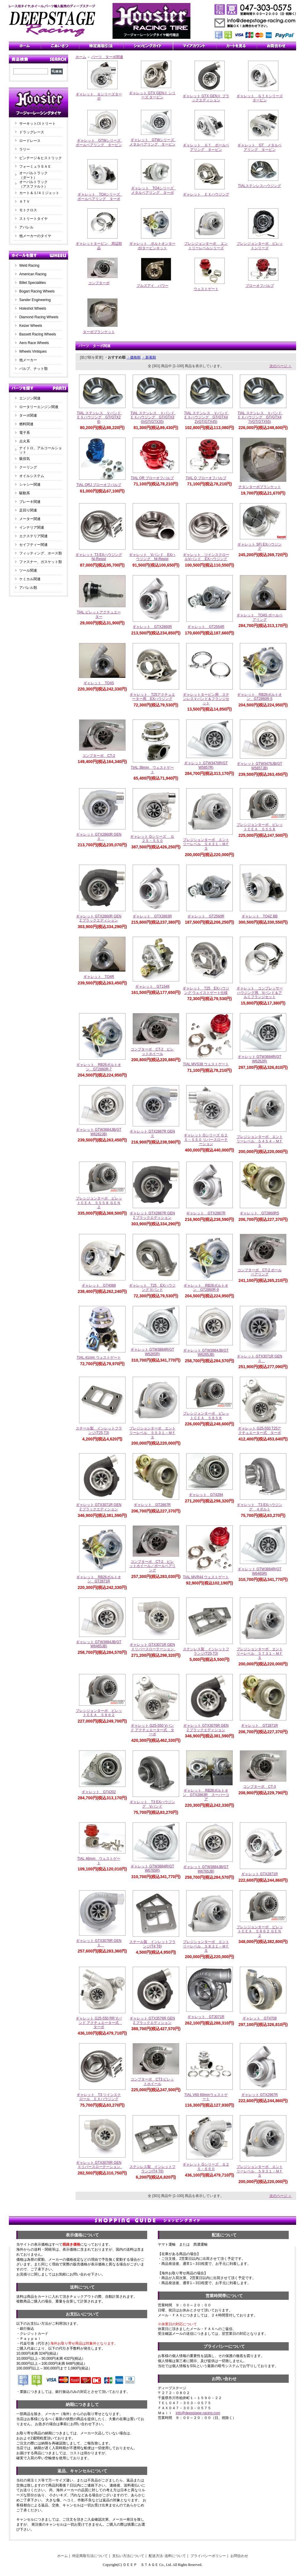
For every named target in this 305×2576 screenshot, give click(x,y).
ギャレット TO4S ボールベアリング (259, 617)
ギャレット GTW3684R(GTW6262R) (259, 1059)
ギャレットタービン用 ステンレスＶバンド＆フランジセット (206, 699)
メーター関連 (30, 519)
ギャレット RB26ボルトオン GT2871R (98, 1579)
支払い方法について (128, 2556)
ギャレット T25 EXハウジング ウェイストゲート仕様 (206, 990)
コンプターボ (99, 283)
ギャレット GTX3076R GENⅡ (98, 1943)
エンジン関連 (30, 398)
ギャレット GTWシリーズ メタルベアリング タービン (153, 142)
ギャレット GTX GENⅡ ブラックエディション (206, 98)
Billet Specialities (32, 283)
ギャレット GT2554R (205, 627)
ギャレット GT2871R (259, 1725)
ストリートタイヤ (33, 219)
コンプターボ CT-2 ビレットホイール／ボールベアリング (152, 1566)
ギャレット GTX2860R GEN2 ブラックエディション (98, 918)
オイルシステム (31, 476)
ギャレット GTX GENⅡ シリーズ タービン (152, 95)
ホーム (81, 57)
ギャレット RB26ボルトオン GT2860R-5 (259, 697)
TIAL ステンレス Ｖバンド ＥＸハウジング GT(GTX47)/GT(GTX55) (261, 417)
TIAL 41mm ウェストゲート (99, 1357)
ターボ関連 (28, 415)
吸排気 (24, 459)
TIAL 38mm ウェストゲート (152, 769)
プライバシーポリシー (208, 2556)
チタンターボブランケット (259, 487)
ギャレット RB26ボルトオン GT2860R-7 (98, 1067)
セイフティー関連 (33, 545)
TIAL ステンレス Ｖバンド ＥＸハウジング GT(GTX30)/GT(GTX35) (154, 417)
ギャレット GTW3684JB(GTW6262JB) (98, 1132)
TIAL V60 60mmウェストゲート (205, 2097)
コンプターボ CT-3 (259, 1787)
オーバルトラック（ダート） (33, 175)
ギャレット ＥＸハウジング (206, 194)
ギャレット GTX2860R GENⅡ (98, 836)
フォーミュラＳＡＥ (35, 166)
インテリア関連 (31, 527)
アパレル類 (28, 588)
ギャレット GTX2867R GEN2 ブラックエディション (152, 1215)
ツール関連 (28, 570)
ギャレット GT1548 (152, 986)
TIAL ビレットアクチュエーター (99, 614)
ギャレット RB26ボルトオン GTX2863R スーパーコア (206, 1794)
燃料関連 (26, 424)
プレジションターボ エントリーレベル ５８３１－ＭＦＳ (206, 1946)
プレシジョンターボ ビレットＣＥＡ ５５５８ (260, 827)
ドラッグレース (31, 132)
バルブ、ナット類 (33, 369)
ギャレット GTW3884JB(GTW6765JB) (206, 1869)
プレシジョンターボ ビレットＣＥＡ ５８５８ (206, 1415)
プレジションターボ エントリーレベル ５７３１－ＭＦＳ (260, 1653)
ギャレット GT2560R (205, 916)
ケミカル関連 (30, 579)
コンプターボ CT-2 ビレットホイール (152, 1051)
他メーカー (28, 360)
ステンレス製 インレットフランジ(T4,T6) (152, 2169)
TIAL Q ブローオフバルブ (206, 478)
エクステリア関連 (33, 536)
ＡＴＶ (24, 201)
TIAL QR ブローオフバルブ (152, 478)
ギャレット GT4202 (99, 1792)
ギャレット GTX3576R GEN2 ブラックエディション (152, 2020)
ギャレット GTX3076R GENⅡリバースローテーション (99, 2165)
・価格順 (133, 357)
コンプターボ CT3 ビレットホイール (152, 2081)
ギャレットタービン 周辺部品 (99, 246)
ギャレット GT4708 (260, 2018)
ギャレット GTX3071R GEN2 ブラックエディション (98, 1507)
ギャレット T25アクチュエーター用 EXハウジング (152, 697)
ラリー (26, 149)
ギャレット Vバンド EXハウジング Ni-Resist (152, 557)
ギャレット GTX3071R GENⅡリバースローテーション (153, 1647)
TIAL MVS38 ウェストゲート (206, 1064)
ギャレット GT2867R (152, 1505)
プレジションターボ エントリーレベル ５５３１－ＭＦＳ (152, 1432)
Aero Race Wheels (34, 343)
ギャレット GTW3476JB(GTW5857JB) (259, 766)
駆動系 (24, 493)
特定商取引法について (90, 2556)
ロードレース (30, 141)
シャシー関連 (30, 484)
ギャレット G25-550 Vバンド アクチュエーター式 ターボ (152, 1729)
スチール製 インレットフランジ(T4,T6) (152, 1944)
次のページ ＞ (280, 366)
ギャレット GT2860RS (259, 1213)
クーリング (28, 467)
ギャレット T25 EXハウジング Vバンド (152, 1287)
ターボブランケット (99, 332)
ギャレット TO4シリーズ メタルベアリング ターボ (154, 190)
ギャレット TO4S (99, 683)
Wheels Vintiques (33, 351)
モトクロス (28, 210)
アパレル (26, 227)
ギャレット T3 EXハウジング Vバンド (152, 1804)
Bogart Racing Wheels (36, 291)
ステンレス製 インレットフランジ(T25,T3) (206, 1651)
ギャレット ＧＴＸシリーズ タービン (261, 98)
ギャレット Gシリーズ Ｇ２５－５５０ (152, 838)
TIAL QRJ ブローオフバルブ (98, 485)
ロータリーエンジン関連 (38, 407)
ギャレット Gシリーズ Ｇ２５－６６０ (206, 2166)
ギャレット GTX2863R (152, 916)
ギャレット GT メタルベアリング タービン (259, 147)
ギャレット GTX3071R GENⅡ (259, 1358)
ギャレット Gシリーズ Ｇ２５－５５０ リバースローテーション (206, 1139)
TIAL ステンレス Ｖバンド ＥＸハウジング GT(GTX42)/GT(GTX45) (207, 417)
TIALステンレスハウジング (259, 186)
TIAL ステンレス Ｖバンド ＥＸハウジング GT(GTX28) (100, 417)
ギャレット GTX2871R (259, 1874)
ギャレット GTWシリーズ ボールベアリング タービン (100, 142)
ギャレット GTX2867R (205, 1213)
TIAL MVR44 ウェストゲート (206, 1577)
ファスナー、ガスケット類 (40, 562)
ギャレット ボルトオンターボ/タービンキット (152, 246)
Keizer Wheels (30, 326)
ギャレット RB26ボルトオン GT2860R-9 (206, 1287)
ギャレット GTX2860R (152, 627)
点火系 (24, 441)
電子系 (24, 433)
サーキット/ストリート (37, 123)
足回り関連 (28, 510)
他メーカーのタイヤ (35, 236)
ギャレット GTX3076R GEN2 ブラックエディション (206, 1727)
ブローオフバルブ (259, 286)
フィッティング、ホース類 (40, 553)
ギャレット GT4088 (99, 1285)
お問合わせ (239, 2556)
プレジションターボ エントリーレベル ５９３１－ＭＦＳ (260, 2171)
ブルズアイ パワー (152, 286)
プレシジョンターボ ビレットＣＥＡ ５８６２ (99, 1713)
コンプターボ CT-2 (98, 756)
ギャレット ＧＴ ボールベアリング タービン (206, 147)
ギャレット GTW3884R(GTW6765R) (152, 1868)
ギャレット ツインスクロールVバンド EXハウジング (206, 557)
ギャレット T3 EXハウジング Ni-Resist (99, 557)
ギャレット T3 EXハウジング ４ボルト (259, 1507)
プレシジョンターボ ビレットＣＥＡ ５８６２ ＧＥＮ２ (260, 1931)
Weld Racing (29, 265)
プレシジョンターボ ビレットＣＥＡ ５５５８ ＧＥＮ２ (99, 1202)
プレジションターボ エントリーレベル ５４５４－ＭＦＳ (260, 1141)
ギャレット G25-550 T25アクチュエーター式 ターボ (259, 1430)
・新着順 (149, 357)
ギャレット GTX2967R (259, 2095)
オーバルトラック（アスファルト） (33, 184)
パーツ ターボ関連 (107, 57)
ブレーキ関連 (30, 502)
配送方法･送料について (167, 2556)
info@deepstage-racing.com (198, 2413)
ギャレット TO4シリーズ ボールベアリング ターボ (101, 196)
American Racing (32, 274)
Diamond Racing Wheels (38, 317)
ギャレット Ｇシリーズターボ (99, 96)
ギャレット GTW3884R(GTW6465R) (259, 1571)
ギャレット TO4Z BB (260, 916)
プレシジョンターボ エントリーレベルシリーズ (206, 246)
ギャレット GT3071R (205, 2017)
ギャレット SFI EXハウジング (259, 546)
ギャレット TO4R (99, 977)
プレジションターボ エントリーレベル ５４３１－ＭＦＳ (206, 844)
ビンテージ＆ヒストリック (40, 158)
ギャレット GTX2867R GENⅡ (152, 1133)
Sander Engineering (35, 300)
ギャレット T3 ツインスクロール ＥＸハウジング (99, 2097)
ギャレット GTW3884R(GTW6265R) (152, 1351)
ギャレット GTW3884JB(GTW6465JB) (98, 1644)
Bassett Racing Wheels (37, 334)
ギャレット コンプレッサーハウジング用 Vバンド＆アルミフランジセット (260, 992)
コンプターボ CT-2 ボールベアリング (259, 1272)
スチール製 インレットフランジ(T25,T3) (99, 1430)
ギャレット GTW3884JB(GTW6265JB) (206, 1352)
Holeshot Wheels (32, 308)
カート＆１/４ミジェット (39, 193)
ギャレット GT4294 (206, 1495)
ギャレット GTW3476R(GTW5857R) (206, 765)
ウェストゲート (206, 289)
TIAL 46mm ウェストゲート (99, 1861)
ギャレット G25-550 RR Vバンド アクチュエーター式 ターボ (99, 2022)
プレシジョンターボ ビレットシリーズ (260, 246)
